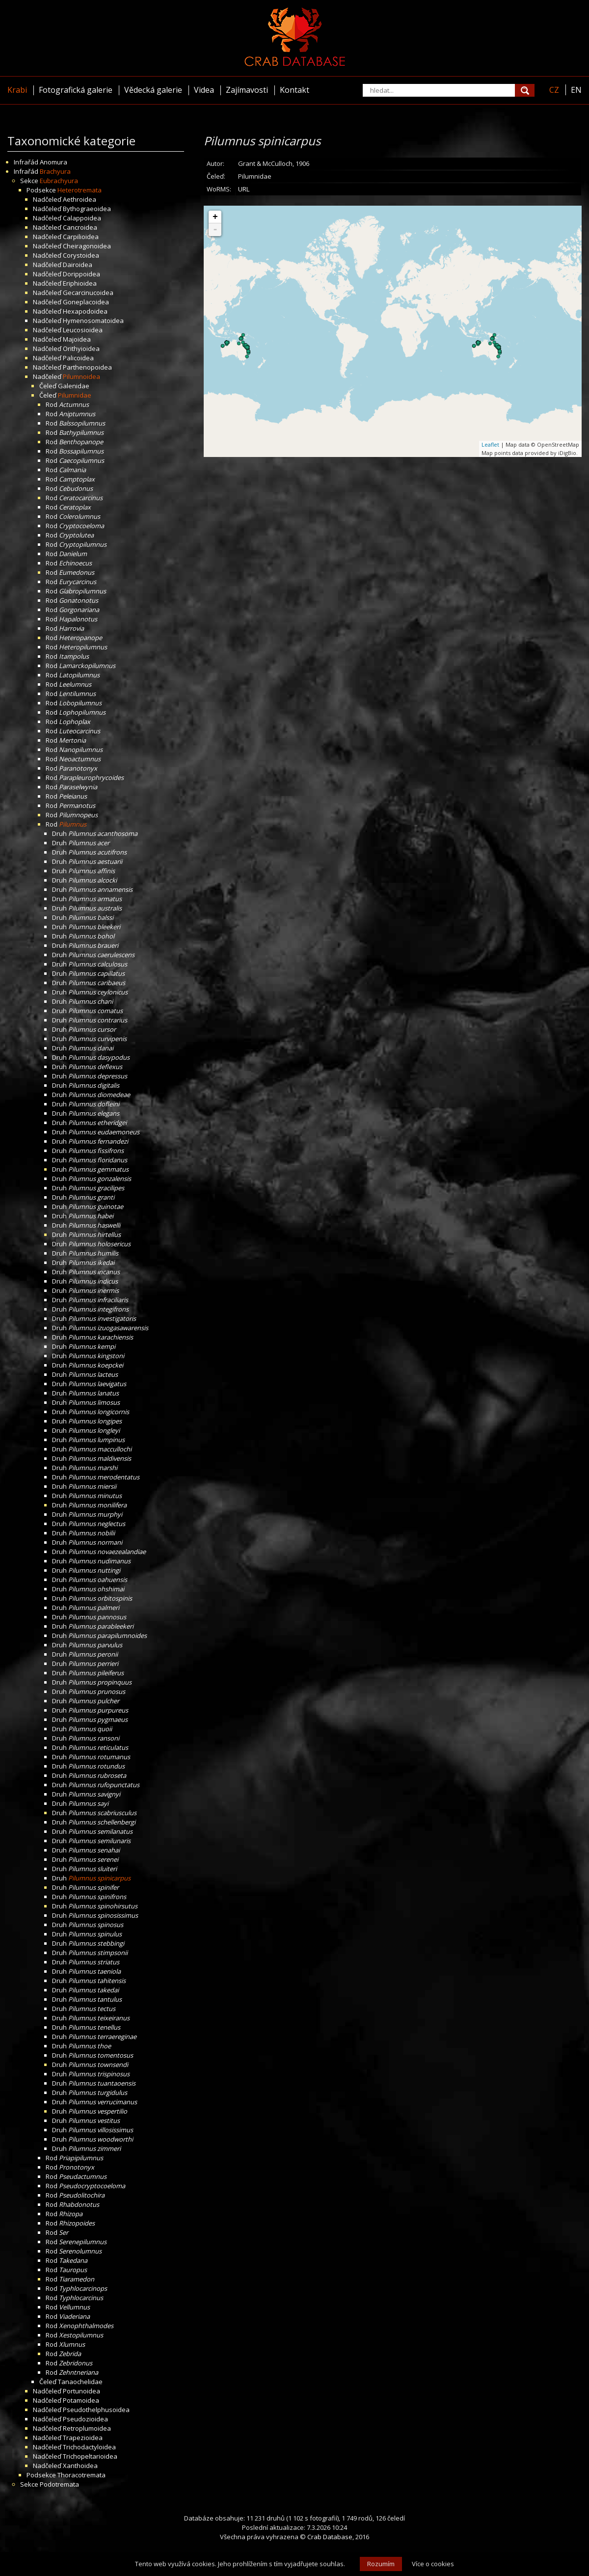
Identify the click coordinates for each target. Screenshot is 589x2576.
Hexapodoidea (85, 311)
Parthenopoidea (87, 367)
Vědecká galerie (153, 89)
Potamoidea (81, 2400)
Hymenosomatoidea (93, 320)
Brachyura (55, 171)
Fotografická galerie (75, 89)
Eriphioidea (80, 283)
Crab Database (329, 2536)
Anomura (53, 162)
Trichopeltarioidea (90, 2456)
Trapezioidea (83, 2437)
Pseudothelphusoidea (96, 2409)
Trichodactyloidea (89, 2446)
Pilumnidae (74, 395)
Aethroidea (79, 199)
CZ (554, 89)
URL (243, 189)
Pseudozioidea (85, 2419)
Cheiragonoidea (87, 246)
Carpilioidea (81, 236)
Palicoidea (78, 357)
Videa (204, 89)
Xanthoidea (80, 2465)
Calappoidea (82, 218)
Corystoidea (81, 255)
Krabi (17, 89)
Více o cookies (433, 2563)
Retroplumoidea (87, 2428)
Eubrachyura (59, 180)
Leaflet (490, 444)
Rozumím (381, 2563)
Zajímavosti (247, 89)
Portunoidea (81, 2391)
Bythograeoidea (87, 208)
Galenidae (73, 385)
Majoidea (77, 339)
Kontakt (294, 89)
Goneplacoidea (86, 301)
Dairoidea (77, 264)
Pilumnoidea (81, 376)
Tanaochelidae (80, 2381)
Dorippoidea (81, 273)
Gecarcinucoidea (88, 292)
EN (576, 89)
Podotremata (59, 2484)
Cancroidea (80, 227)
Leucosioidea (83, 329)
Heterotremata (79, 190)
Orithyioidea (81, 348)
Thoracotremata (81, 2474)
